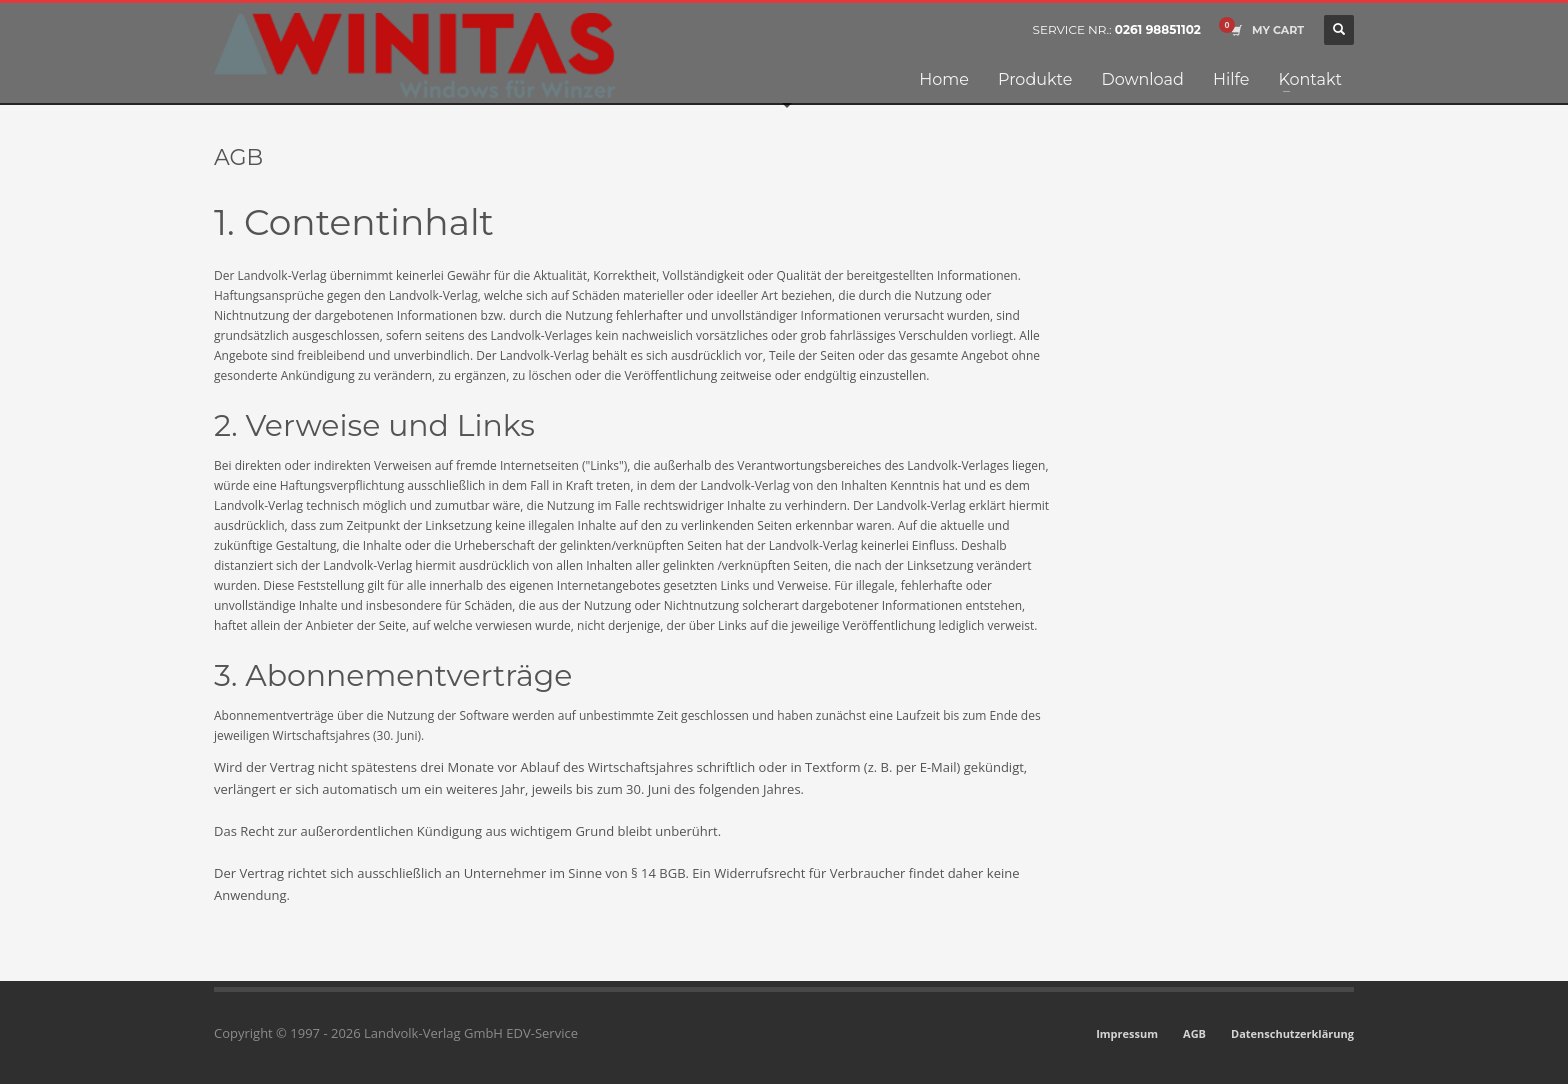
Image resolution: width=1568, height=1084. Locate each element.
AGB (1194, 1033)
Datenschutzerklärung (1292, 1033)
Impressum (1127, 1033)
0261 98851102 (1158, 29)
